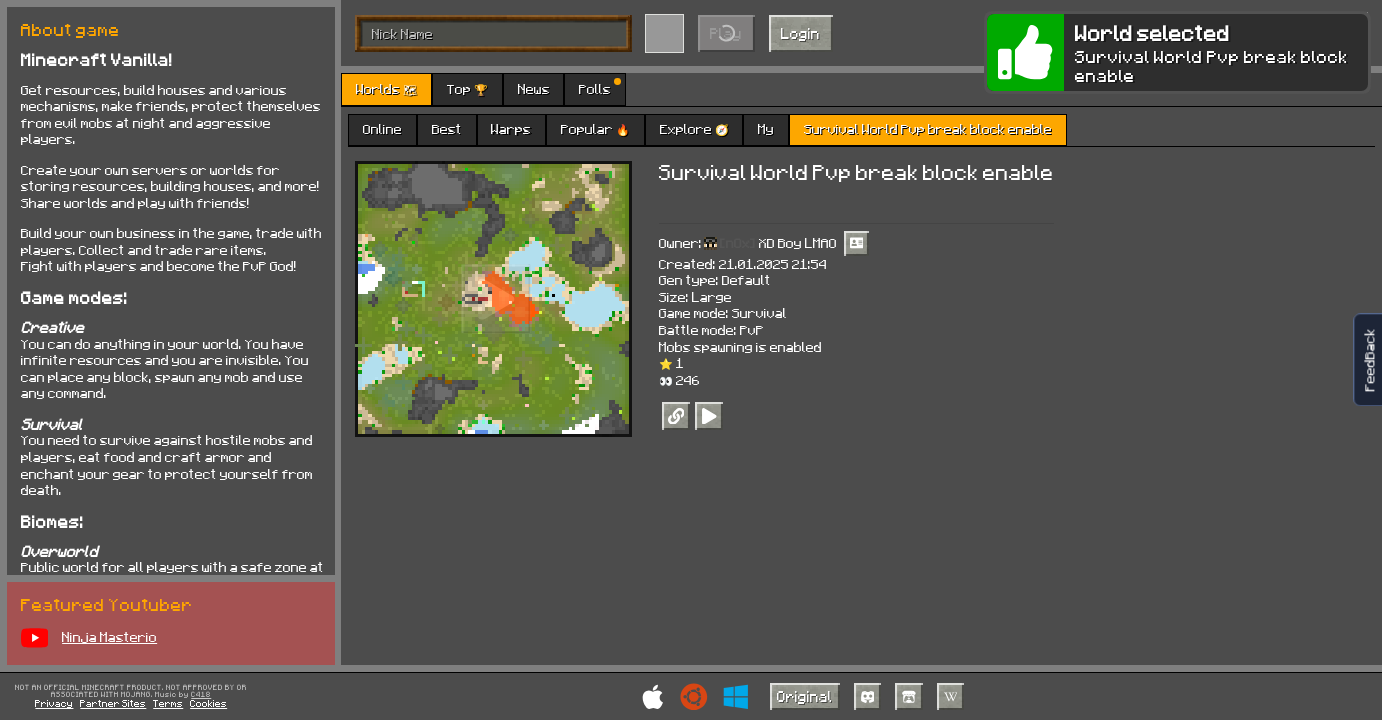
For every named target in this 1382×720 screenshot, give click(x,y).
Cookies (208, 703)
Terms (168, 703)
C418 (201, 695)
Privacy (54, 703)
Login (800, 33)
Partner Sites (113, 703)
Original (805, 696)
